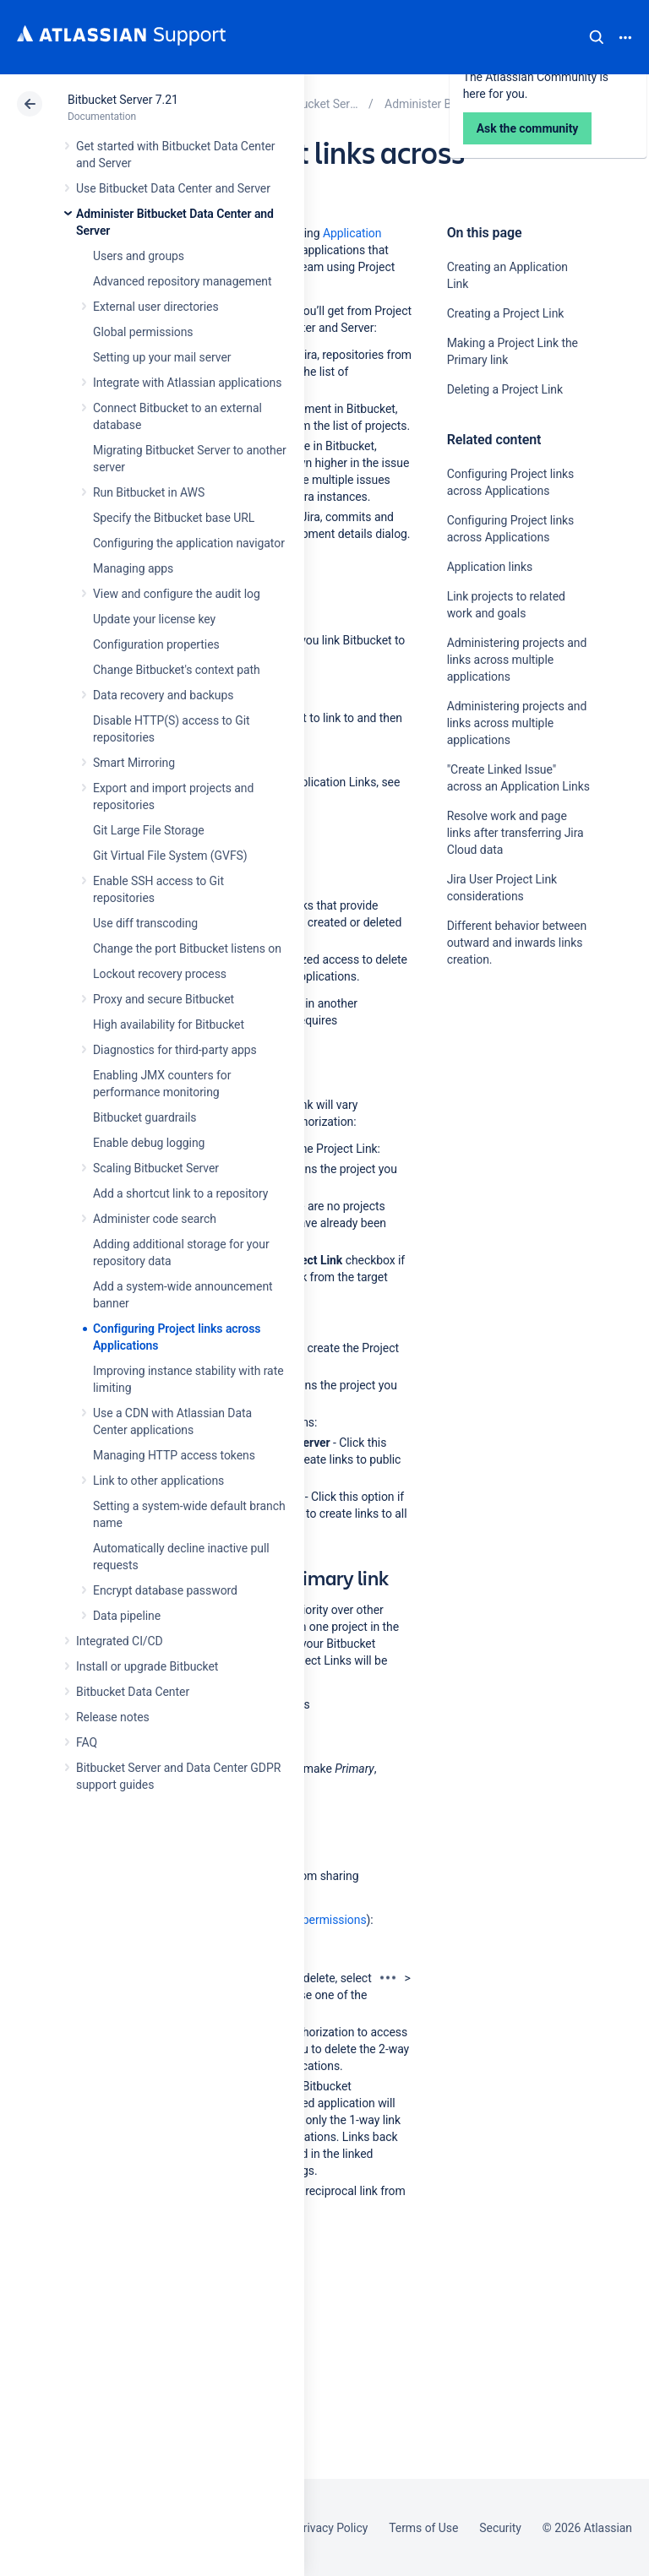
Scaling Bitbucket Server (156, 1168)
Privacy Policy (332, 2528)
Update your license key (154, 619)
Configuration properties (156, 644)
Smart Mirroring (134, 762)
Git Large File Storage (149, 830)
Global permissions (143, 332)
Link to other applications (158, 1480)
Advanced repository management (182, 281)
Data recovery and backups (163, 695)
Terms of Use (423, 2528)
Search (596, 37)
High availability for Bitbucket (168, 1024)
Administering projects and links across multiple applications (517, 659)
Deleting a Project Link (505, 389)
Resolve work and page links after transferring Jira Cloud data (515, 832)
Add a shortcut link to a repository (180, 1193)
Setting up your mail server (162, 357)
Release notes (113, 1717)
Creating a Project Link (505, 313)
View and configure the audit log (176, 594)
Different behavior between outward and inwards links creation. (516, 942)
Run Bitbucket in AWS (149, 492)
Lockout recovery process (159, 974)
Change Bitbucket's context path (176, 670)
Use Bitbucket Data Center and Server (173, 188)
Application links (489, 566)
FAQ (86, 1742)
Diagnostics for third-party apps (175, 1050)
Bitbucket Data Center (132, 1691)
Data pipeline (127, 1615)
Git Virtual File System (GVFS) (170, 855)
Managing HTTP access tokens (174, 1455)
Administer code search (154, 1219)
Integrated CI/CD (119, 1641)
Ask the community (506, 1125)
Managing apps (133, 568)
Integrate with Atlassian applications (187, 382)
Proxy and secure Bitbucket (163, 999)
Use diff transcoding (145, 923)
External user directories (156, 306)
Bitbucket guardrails (144, 1117)
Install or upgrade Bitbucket (147, 1666)
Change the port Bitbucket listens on (187, 948)
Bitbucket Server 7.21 (123, 99)
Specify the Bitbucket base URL (173, 517)
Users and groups (138, 256)
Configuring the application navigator (189, 543)
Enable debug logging (149, 1142)
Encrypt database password (165, 1590)
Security (500, 2528)
